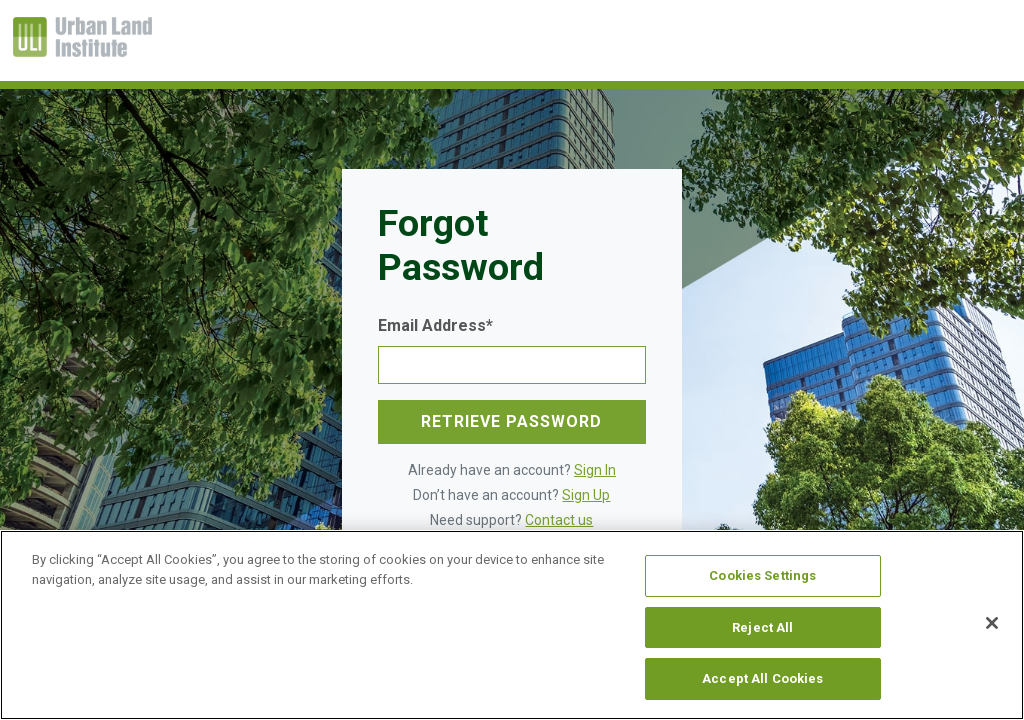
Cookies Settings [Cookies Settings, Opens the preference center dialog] (762, 575)
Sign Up (586, 495)
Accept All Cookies (762, 678)
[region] (512, 625)
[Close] (992, 623)
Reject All (762, 627)
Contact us (559, 520)
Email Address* (435, 325)
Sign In (595, 470)
